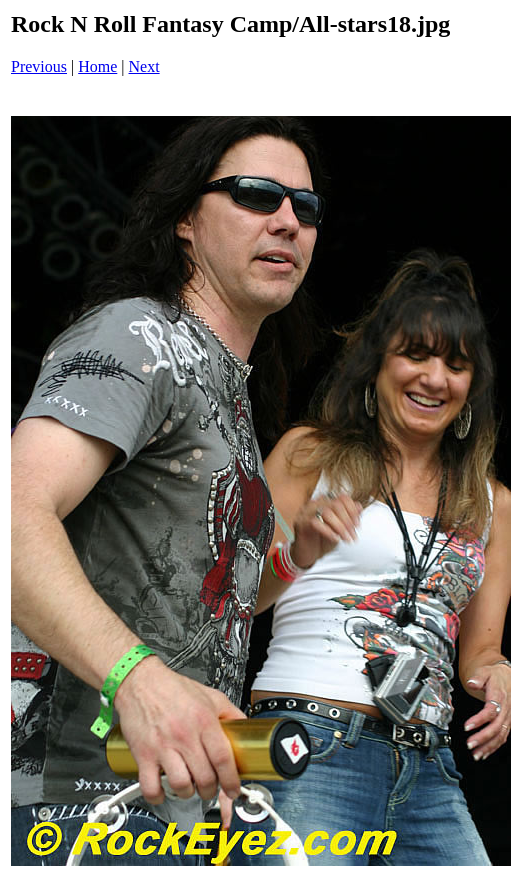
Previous (39, 66)
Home (97, 66)
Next (144, 66)
